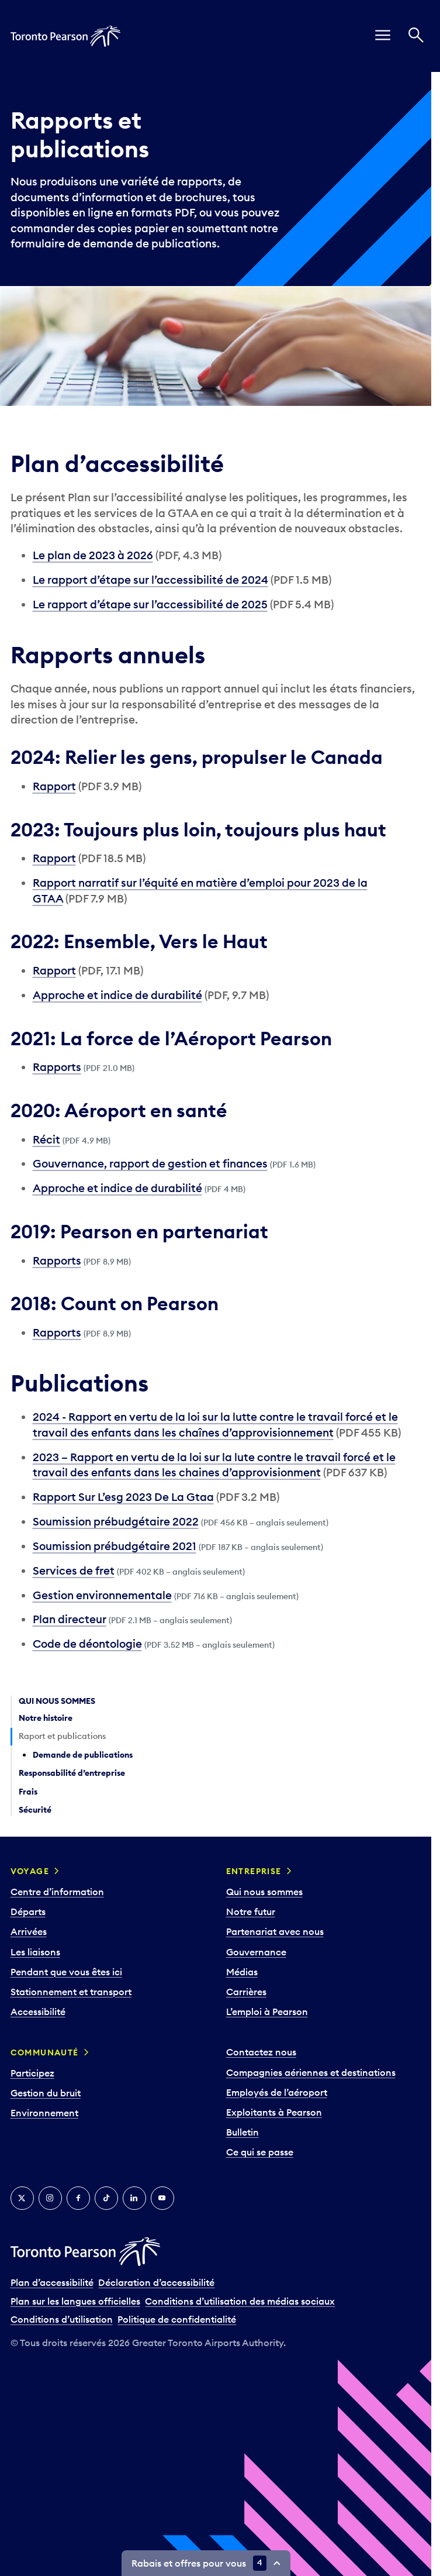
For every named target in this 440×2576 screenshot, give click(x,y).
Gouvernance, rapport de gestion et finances (150, 1163)
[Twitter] (22, 2198)
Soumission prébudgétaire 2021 (114, 1546)
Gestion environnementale (102, 1595)
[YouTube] (162, 2198)
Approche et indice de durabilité (117, 995)
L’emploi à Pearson (267, 2011)
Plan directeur (69, 1619)
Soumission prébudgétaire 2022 (116, 1521)
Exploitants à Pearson (274, 2112)
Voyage (30, 1871)
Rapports (57, 1067)
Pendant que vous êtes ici (66, 1972)
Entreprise (254, 1871)
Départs (28, 1911)
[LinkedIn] (134, 2198)
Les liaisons (35, 1952)
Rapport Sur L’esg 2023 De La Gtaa (123, 1497)
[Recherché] (416, 36)
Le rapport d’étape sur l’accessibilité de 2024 (150, 580)
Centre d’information (57, 1891)
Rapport (54, 786)
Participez (32, 2073)
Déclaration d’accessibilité (156, 2282)
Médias (242, 1972)
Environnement (44, 2113)
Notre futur (250, 1911)
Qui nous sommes (264, 1891)
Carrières (246, 1992)
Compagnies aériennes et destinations (311, 2072)
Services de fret (74, 1570)
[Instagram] (50, 2198)
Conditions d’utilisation (62, 2319)
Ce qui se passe (259, 2152)
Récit (46, 1139)
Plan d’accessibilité (52, 2282)
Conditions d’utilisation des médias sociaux (240, 2301)
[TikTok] (106, 2198)
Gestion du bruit (46, 2093)
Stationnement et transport (71, 1992)
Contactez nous (261, 2052)
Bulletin (242, 2132)
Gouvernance (256, 1952)
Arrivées (29, 1931)
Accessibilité (38, 2011)
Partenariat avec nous (275, 1931)
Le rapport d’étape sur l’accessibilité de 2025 (150, 604)
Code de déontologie (87, 1644)
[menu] (382, 36)
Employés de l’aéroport (276, 2092)
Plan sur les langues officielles (75, 2301)
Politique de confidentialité (176, 2319)
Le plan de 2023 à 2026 (93, 555)
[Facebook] (78, 2198)
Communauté (45, 2052)
